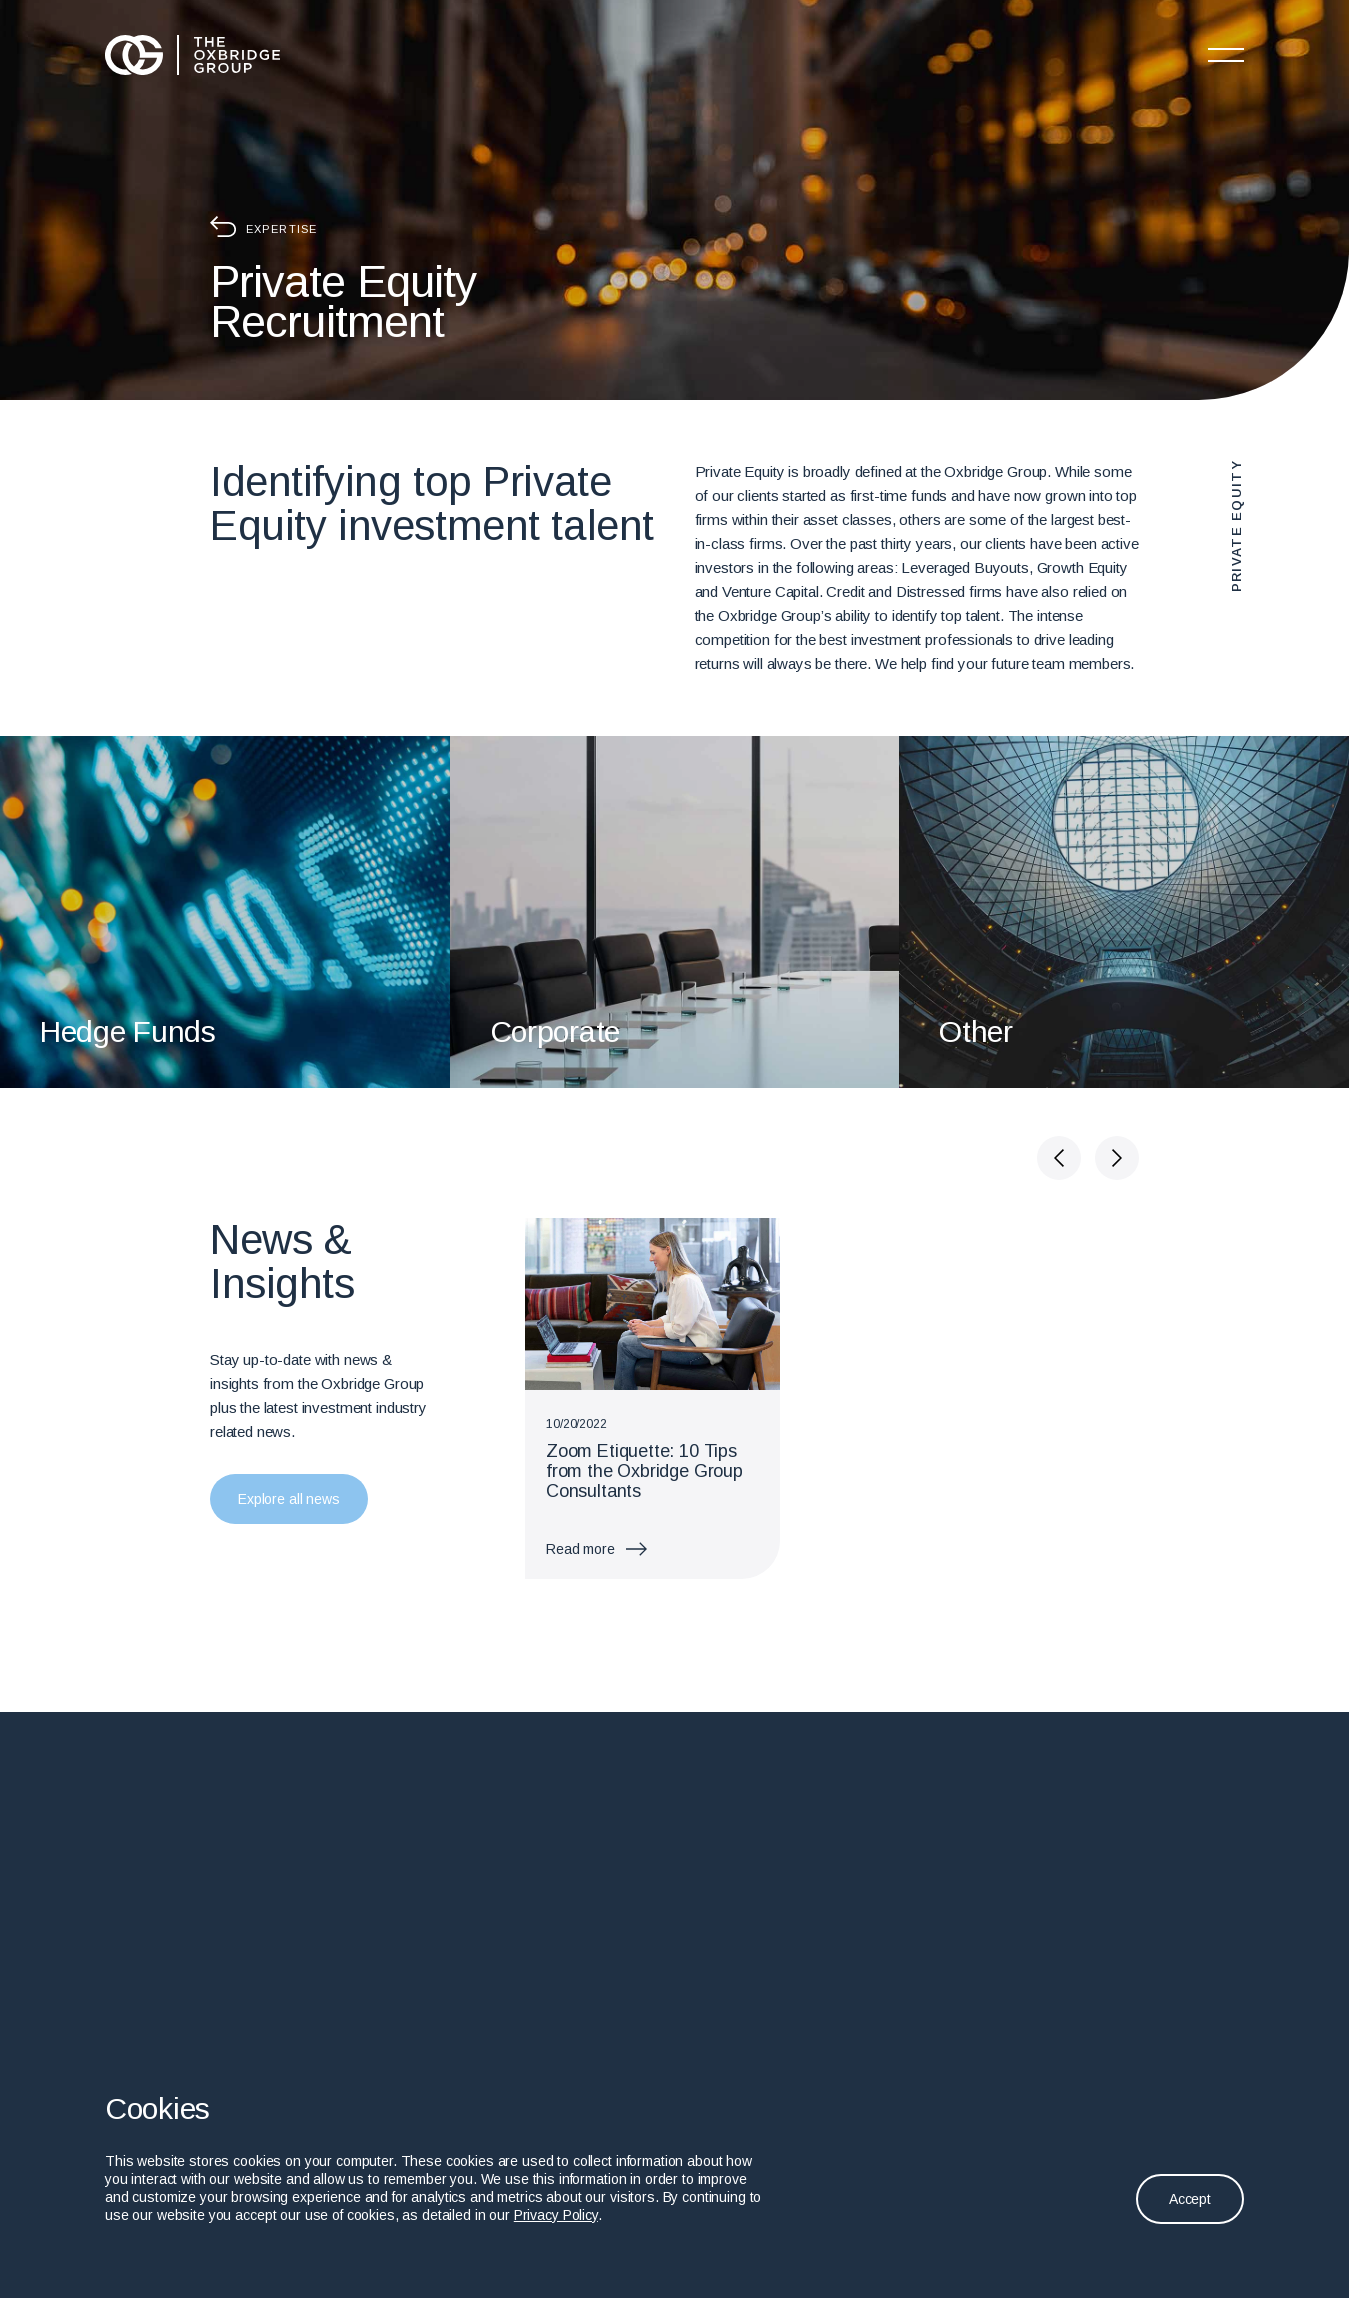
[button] (1059, 1158)
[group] (652, 1398)
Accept (1190, 2199)
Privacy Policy (556, 2215)
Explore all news (289, 1499)
